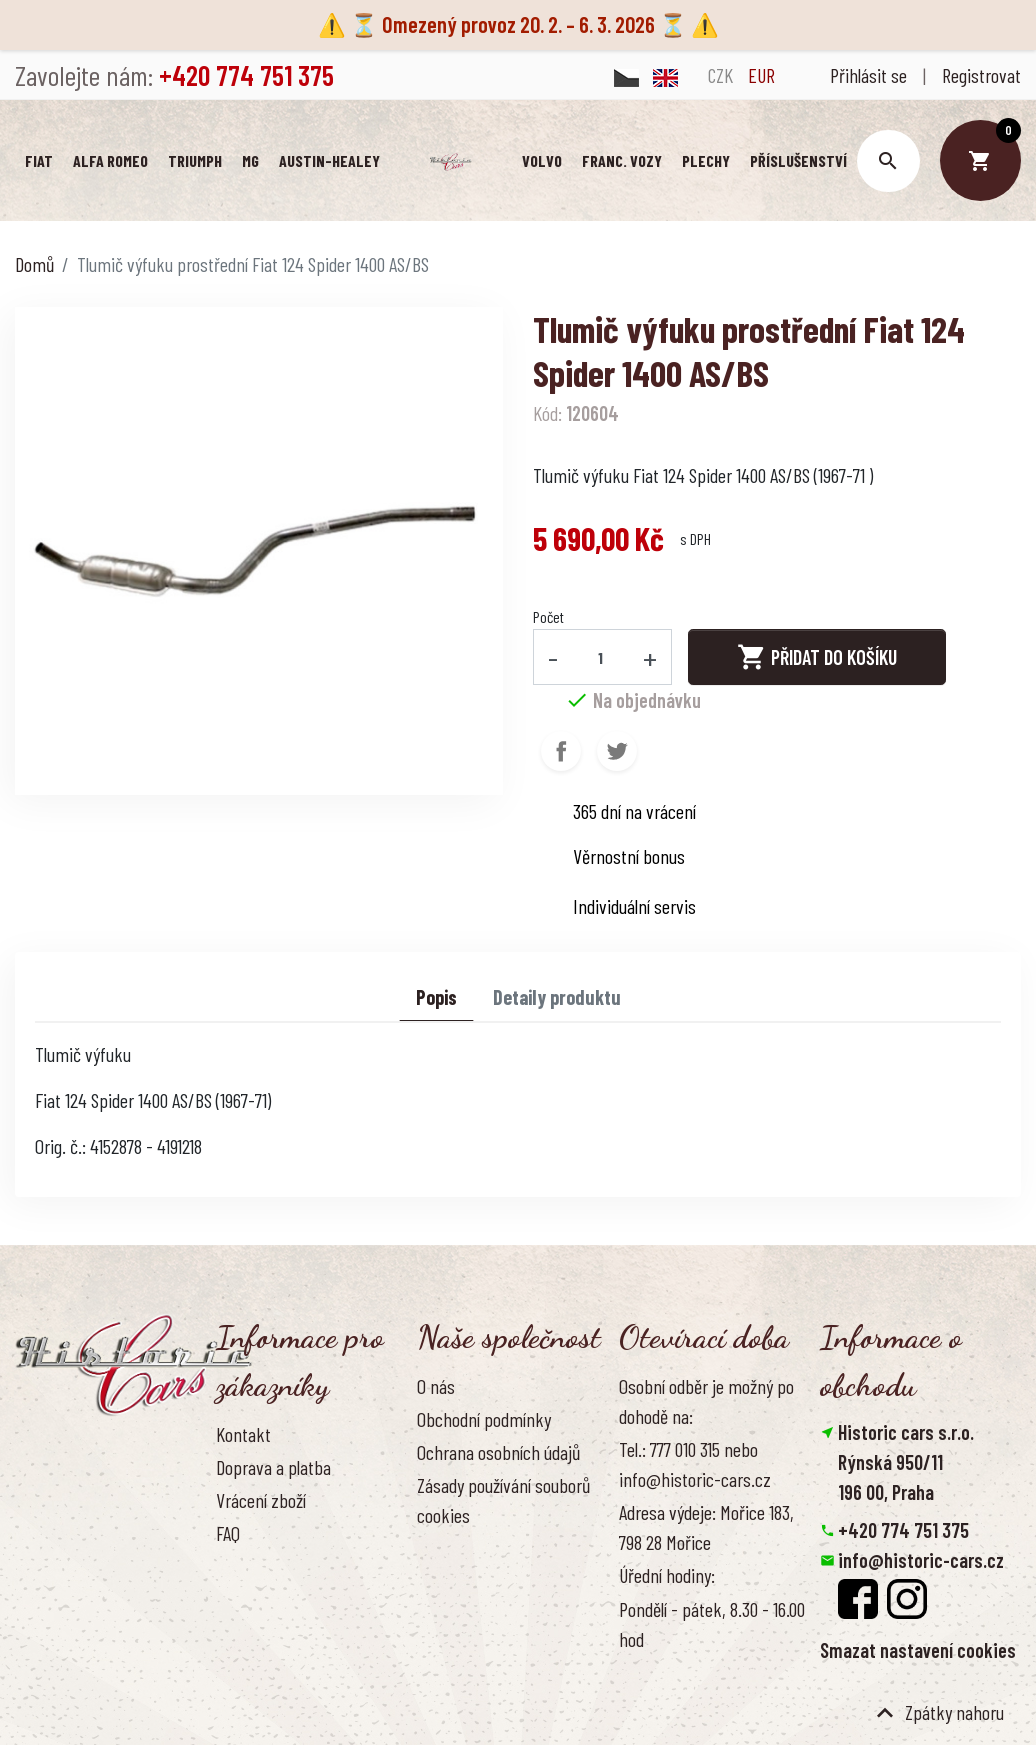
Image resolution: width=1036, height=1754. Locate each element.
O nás (436, 1388)
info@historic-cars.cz (921, 1562)
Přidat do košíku (817, 659)
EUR (761, 75)
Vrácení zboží (261, 1502)
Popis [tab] (436, 999)
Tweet (617, 753)
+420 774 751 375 (903, 1532)
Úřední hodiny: (667, 1577)
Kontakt (243, 1436)
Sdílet (561, 753)
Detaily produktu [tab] (557, 999)
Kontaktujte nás (271, 1568)
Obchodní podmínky (484, 1421)
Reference (251, 1601)
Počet (548, 618)
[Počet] (601, 659)
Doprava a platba (273, 1469)
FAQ (228, 1535)
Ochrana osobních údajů (498, 1454)
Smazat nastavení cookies (918, 1652)
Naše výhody (460, 1550)
